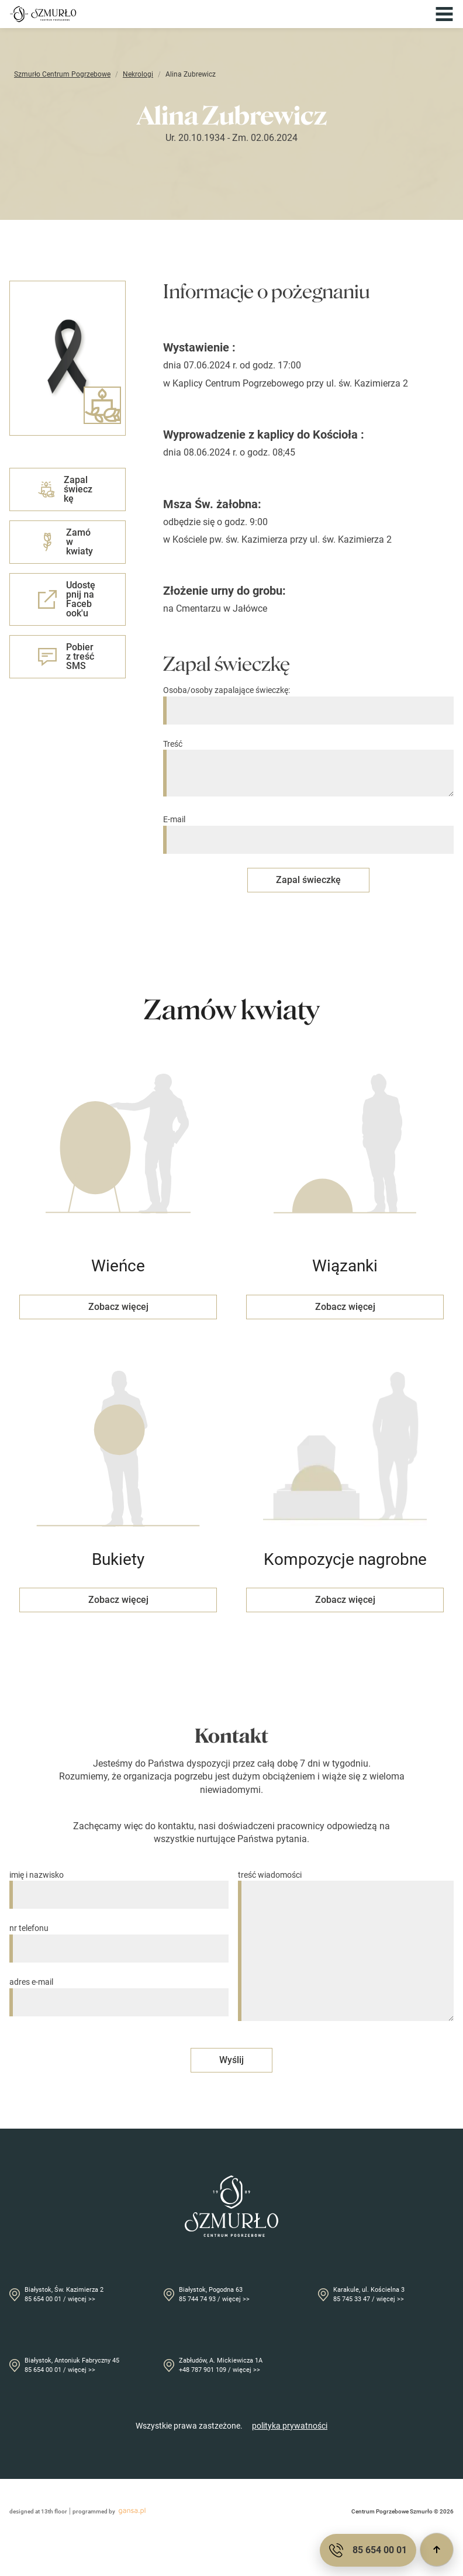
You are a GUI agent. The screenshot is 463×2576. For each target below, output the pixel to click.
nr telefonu (119, 1938)
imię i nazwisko (119, 1885)
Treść (308, 769)
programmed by (110, 2511)
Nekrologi (138, 74)
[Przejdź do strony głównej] (43, 14)
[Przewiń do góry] (437, 2550)
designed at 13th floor (38, 2511)
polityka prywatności (289, 2425)
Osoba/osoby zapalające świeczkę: (308, 700)
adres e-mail (119, 1992)
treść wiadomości (346, 1946)
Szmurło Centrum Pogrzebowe (62, 74)
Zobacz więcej (118, 1306)
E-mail (308, 829)
